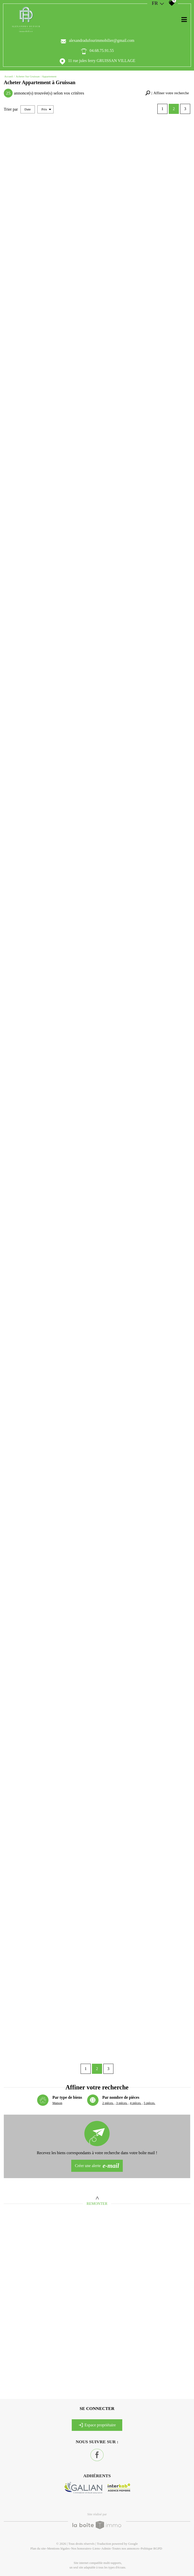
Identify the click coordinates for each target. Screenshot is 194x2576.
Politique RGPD (151, 2548)
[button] (167, 93)
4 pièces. (135, 2103)
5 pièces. (149, 2103)
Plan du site (38, 2548)
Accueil (8, 76)
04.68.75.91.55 (101, 50)
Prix (46, 109)
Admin (105, 2548)
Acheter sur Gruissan (28, 76)
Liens (96, 2548)
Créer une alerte (97, 2166)
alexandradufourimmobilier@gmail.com (101, 40)
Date (28, 109)
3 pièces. (122, 2103)
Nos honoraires (81, 2548)
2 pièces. (108, 2103)
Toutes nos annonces (125, 2548)
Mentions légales (58, 2548)
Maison (57, 2103)
